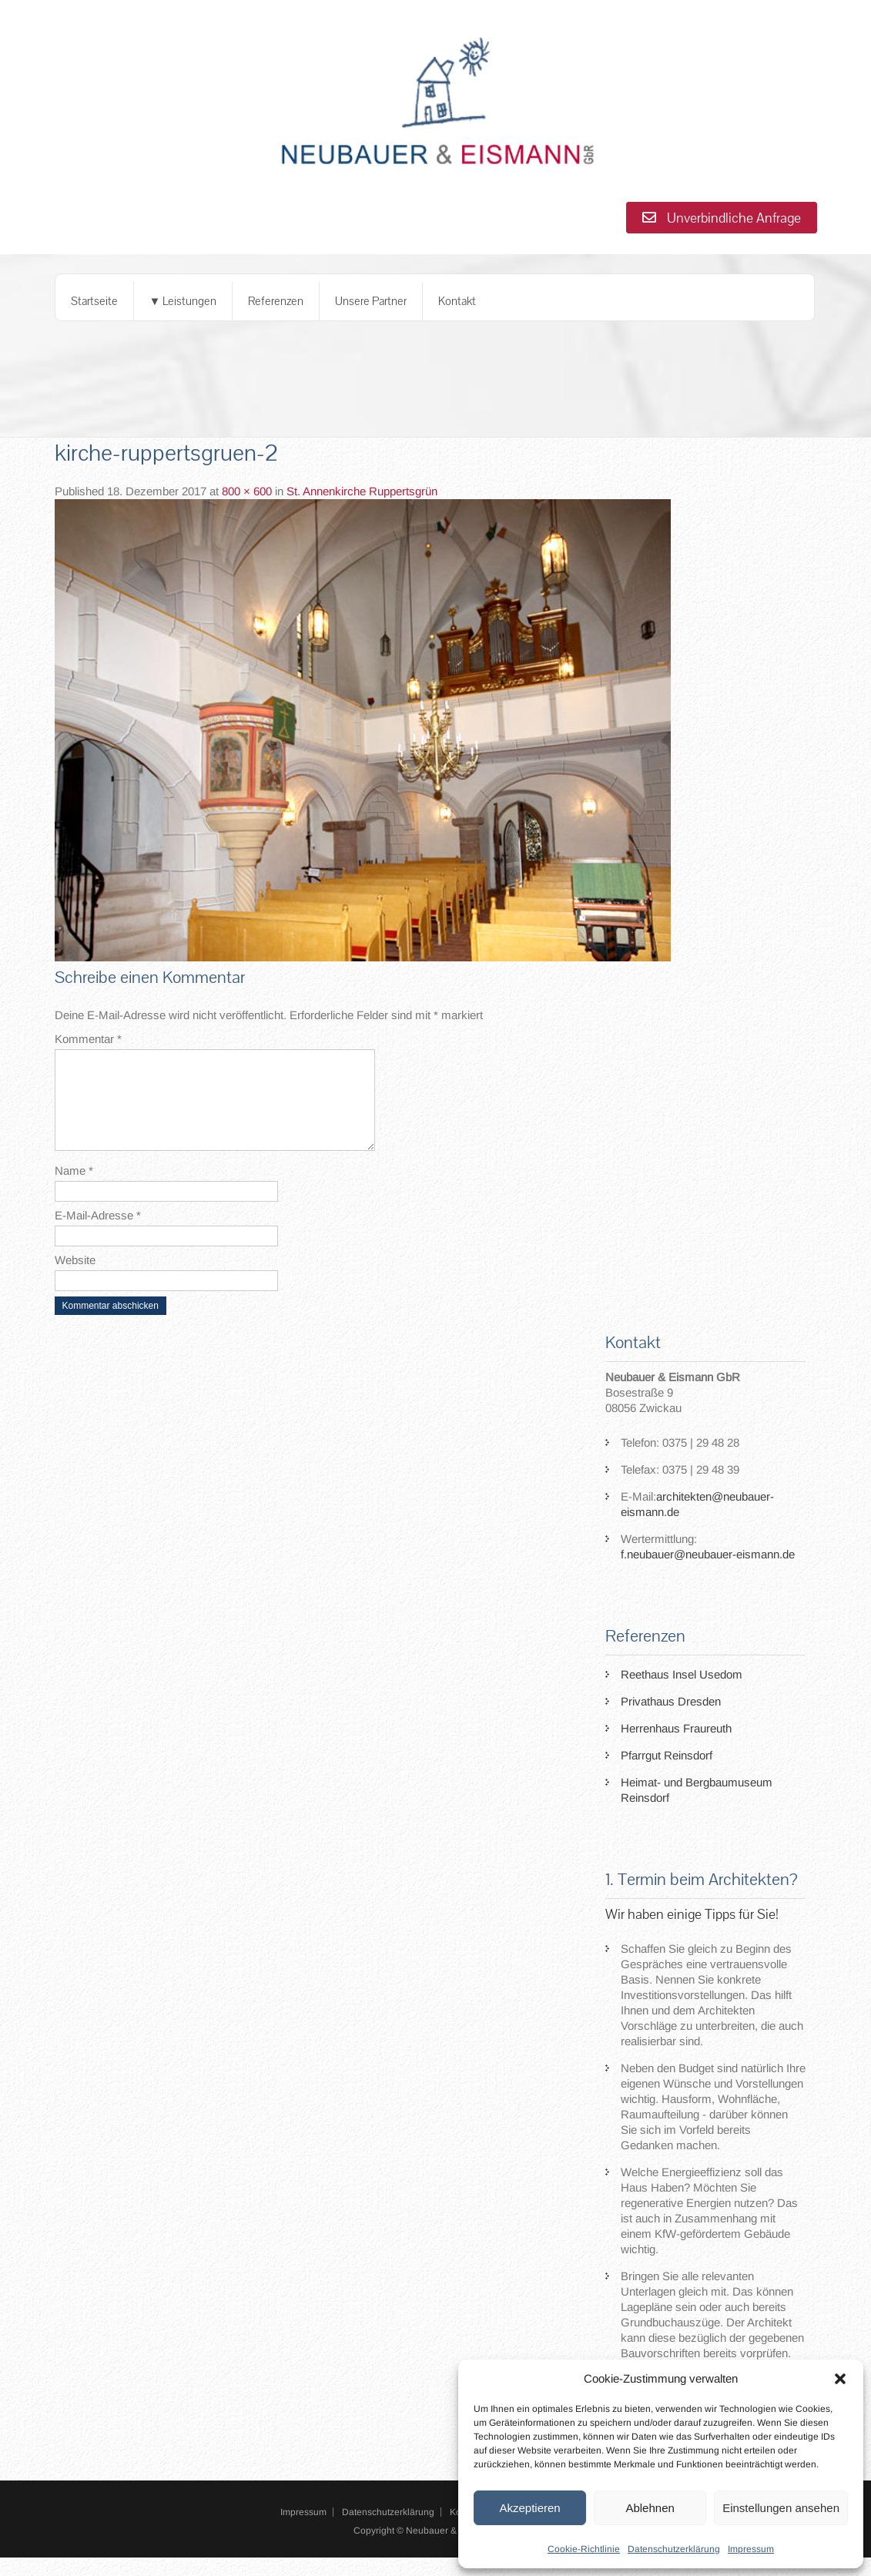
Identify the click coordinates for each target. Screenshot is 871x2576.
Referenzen (275, 300)
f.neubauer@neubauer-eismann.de (708, 1572)
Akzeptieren (529, 2507)
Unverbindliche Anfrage (721, 217)
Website (75, 1278)
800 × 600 (247, 491)
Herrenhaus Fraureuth (676, 1746)
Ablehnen (649, 2507)
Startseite (94, 300)
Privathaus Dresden (671, 1719)
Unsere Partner (371, 300)
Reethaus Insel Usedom (681, 1692)
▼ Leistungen (183, 300)
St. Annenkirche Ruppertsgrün (361, 491)
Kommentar (88, 1038)
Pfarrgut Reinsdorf (666, 1773)
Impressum (751, 2549)
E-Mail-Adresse (98, 1233)
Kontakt (457, 300)
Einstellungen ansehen (780, 2507)
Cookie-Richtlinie (584, 2549)
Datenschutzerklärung (674, 2549)
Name (74, 1189)
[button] (840, 2378)
